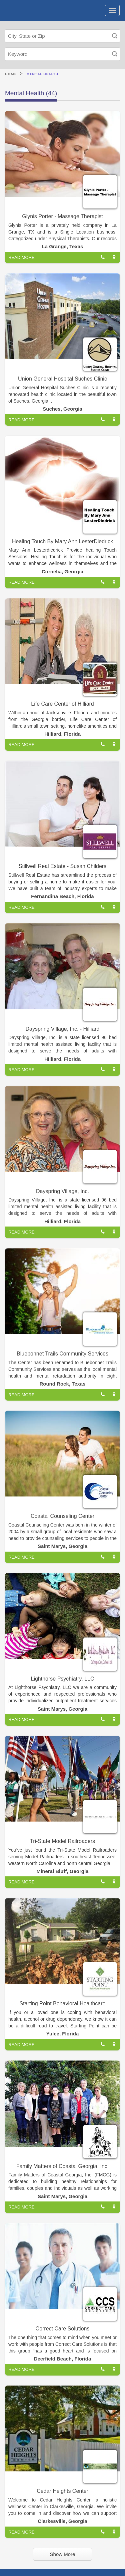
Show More (62, 2554)
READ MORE (21, 257)
